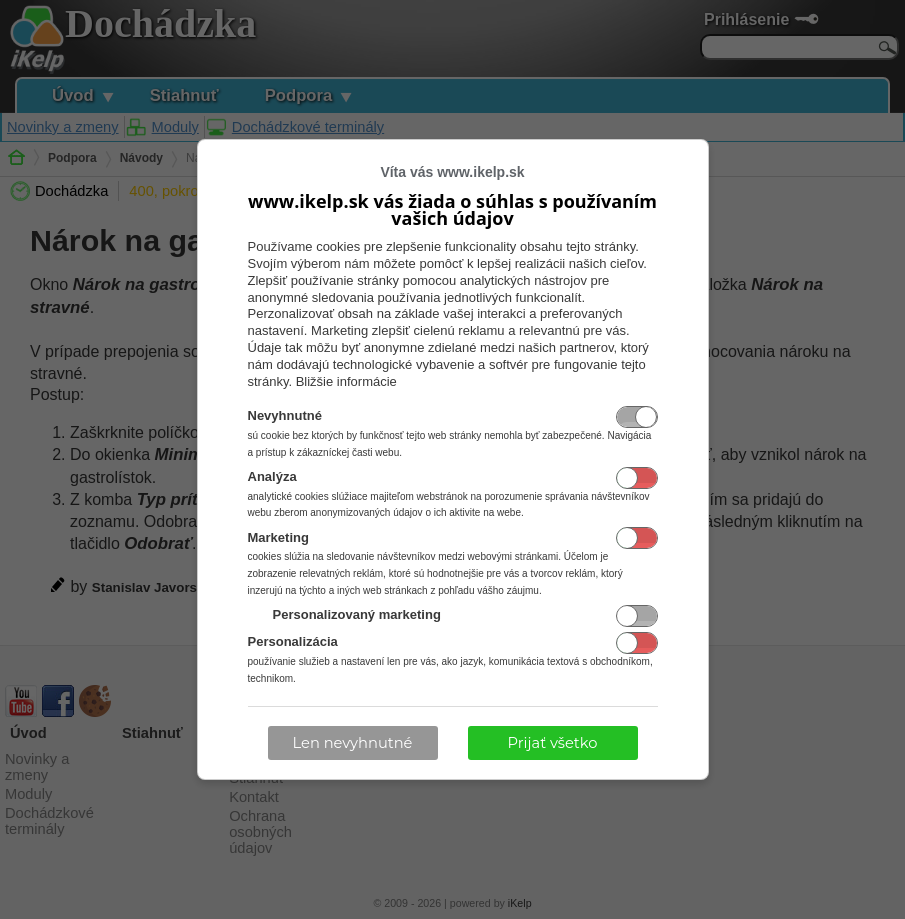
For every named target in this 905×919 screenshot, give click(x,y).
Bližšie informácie (346, 381)
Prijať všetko (553, 743)
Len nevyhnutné (353, 743)
